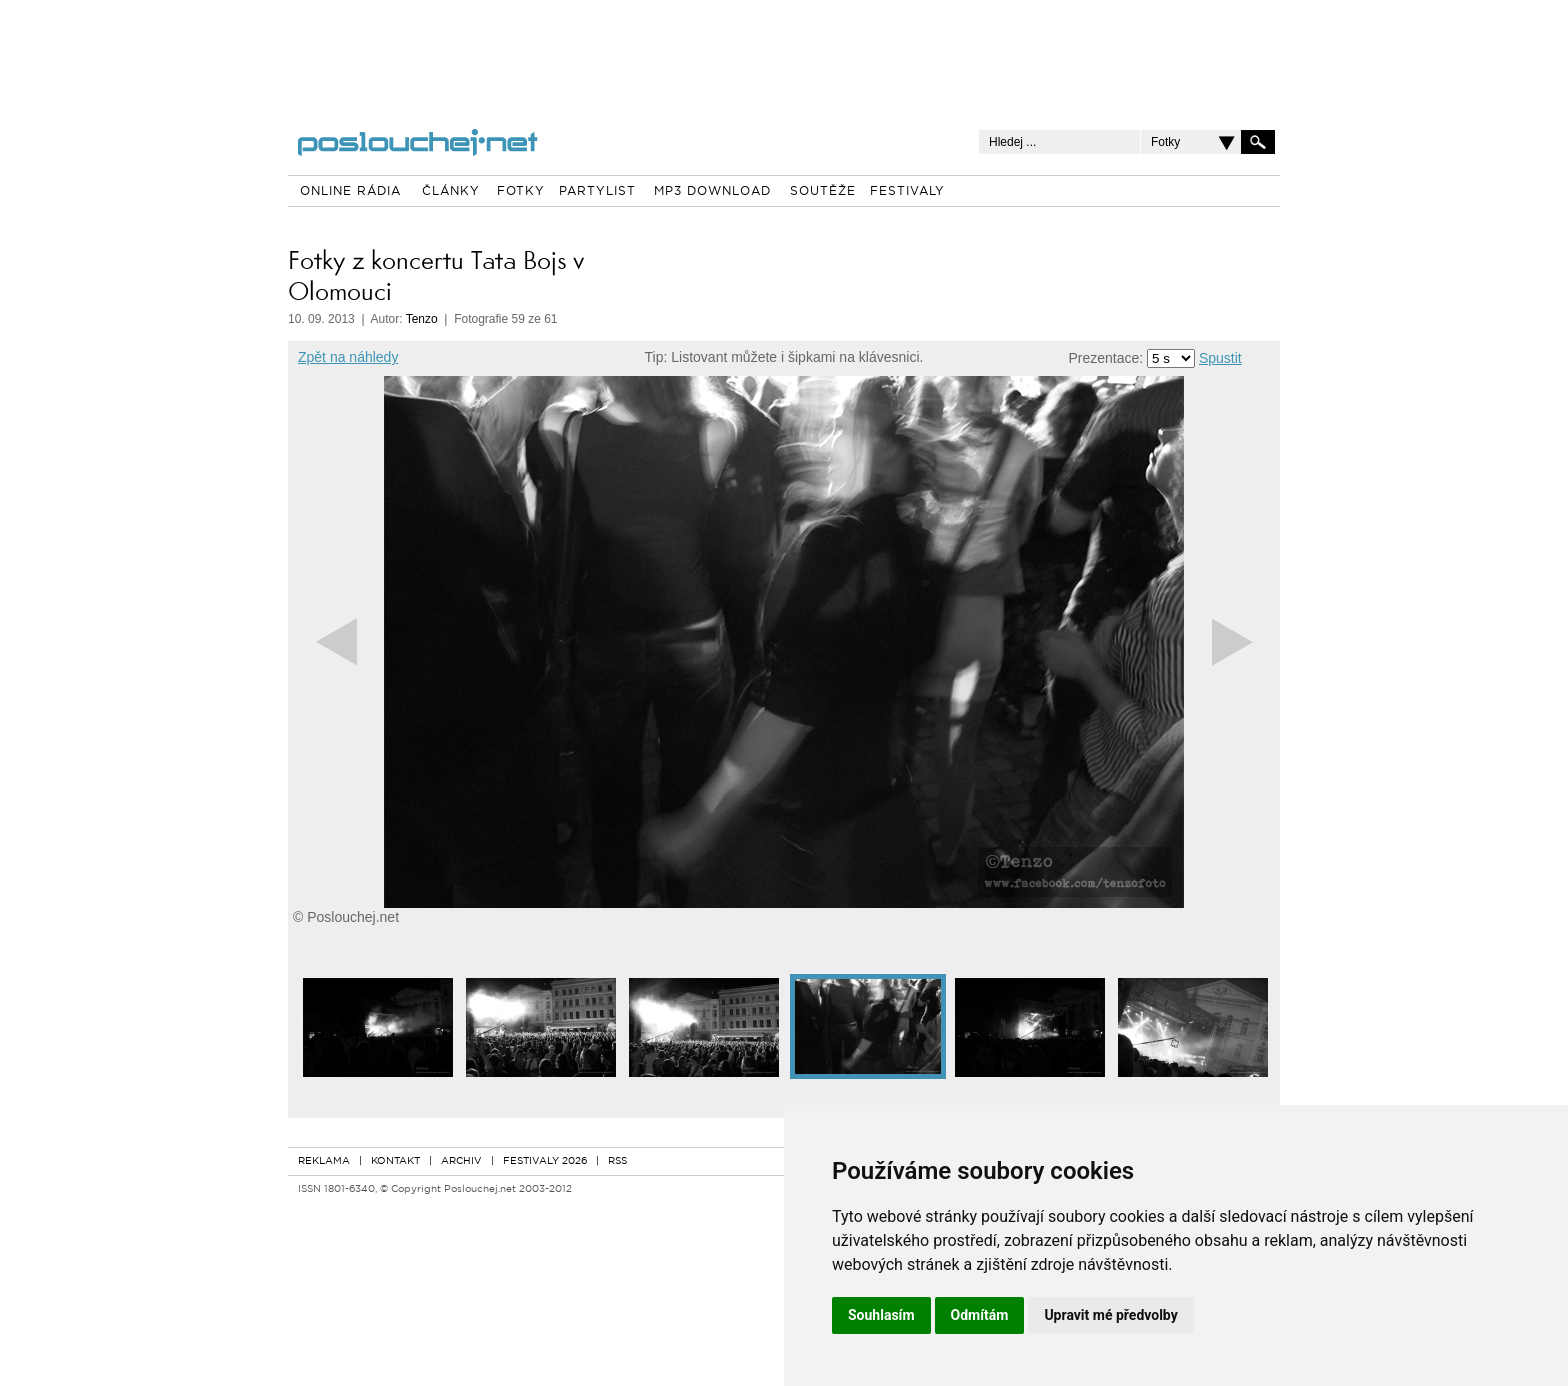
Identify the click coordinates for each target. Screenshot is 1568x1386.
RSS (617, 1161)
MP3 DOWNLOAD (712, 192)
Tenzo (422, 319)
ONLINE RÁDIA (350, 192)
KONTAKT (395, 1161)
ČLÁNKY (451, 192)
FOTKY (521, 192)
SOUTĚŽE (823, 192)
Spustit (1220, 358)
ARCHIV (461, 1161)
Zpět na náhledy (348, 357)
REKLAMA (324, 1161)
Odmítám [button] (980, 1315)
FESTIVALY (907, 192)
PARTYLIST (597, 192)
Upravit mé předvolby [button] (1110, 1315)
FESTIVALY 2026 (545, 1161)
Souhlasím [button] (881, 1315)
